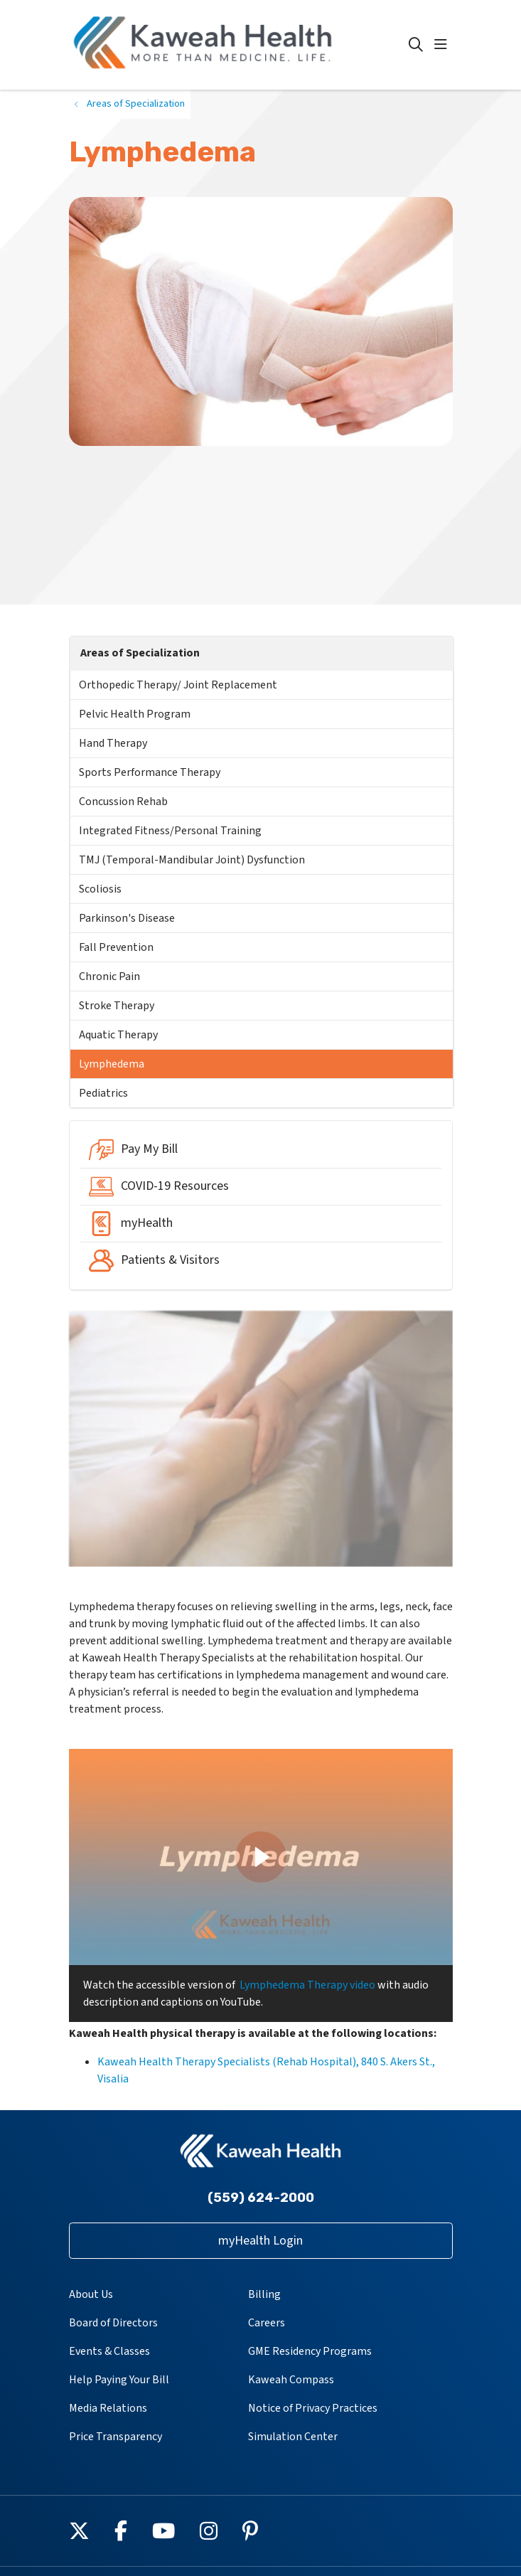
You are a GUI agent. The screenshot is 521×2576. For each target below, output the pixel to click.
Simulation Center (293, 2436)
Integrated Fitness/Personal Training (170, 831)
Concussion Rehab (123, 801)
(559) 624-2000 (261, 2197)
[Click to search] (416, 45)
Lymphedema (111, 1064)
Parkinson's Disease (127, 918)
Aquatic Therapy (118, 1035)
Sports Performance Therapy (149, 772)
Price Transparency (115, 2436)
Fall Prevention (116, 947)
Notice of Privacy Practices (312, 2408)
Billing (264, 2294)
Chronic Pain (109, 976)
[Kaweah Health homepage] (239, 45)
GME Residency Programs (310, 2351)
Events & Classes (109, 2351)
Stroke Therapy (116, 1005)
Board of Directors (113, 2323)
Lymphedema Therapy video (307, 1985)
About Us (91, 2294)
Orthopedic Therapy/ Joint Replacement (178, 685)
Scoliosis (100, 889)
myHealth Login (260, 2241)
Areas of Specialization (140, 653)
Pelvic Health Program (134, 714)
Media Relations (108, 2408)
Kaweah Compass (291, 2380)
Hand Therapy (113, 743)
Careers (266, 2323)
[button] (443, 45)
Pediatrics (103, 1093)
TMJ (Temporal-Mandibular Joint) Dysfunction (192, 860)
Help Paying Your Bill (119, 2380)
